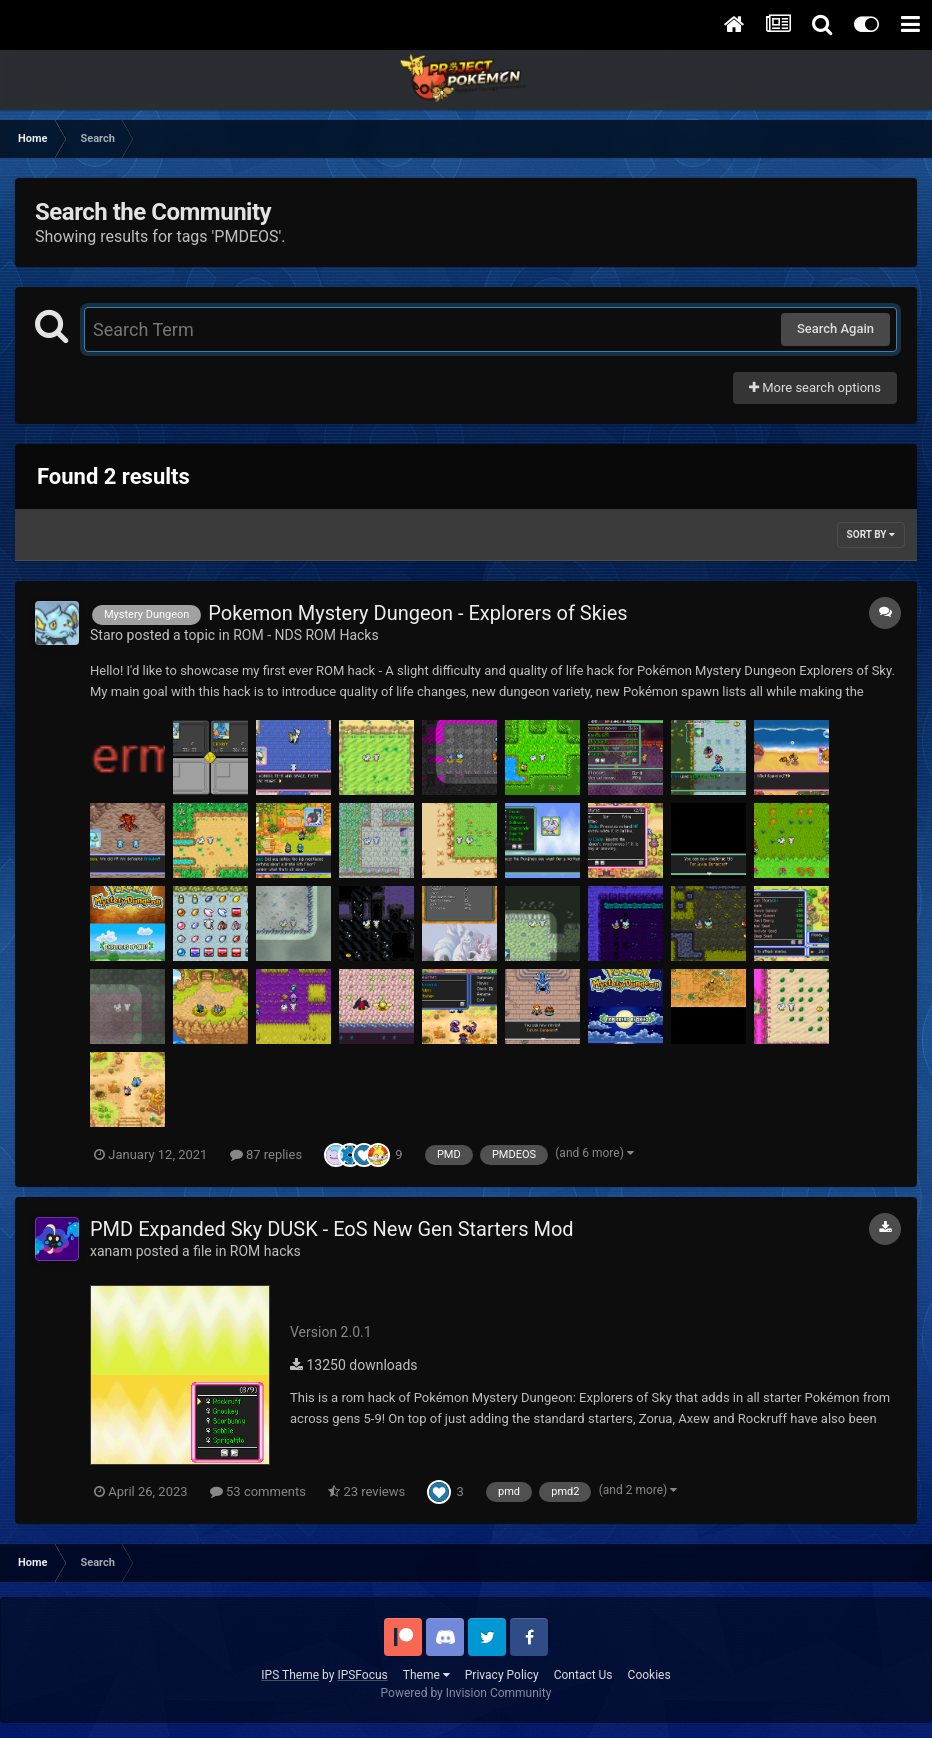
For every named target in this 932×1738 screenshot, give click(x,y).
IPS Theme (290, 1675)
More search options (815, 387)
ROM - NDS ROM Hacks (305, 635)
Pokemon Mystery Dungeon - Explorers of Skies (417, 613)
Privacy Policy (502, 1675)
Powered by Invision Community (466, 1693)
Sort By (871, 534)
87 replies (266, 1154)
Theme (426, 1675)
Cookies (649, 1675)
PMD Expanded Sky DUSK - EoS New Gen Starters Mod (332, 1229)
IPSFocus (362, 1675)
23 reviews (366, 1491)
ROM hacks (265, 1251)
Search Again (835, 328)
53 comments (258, 1491)
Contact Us (583, 1675)
